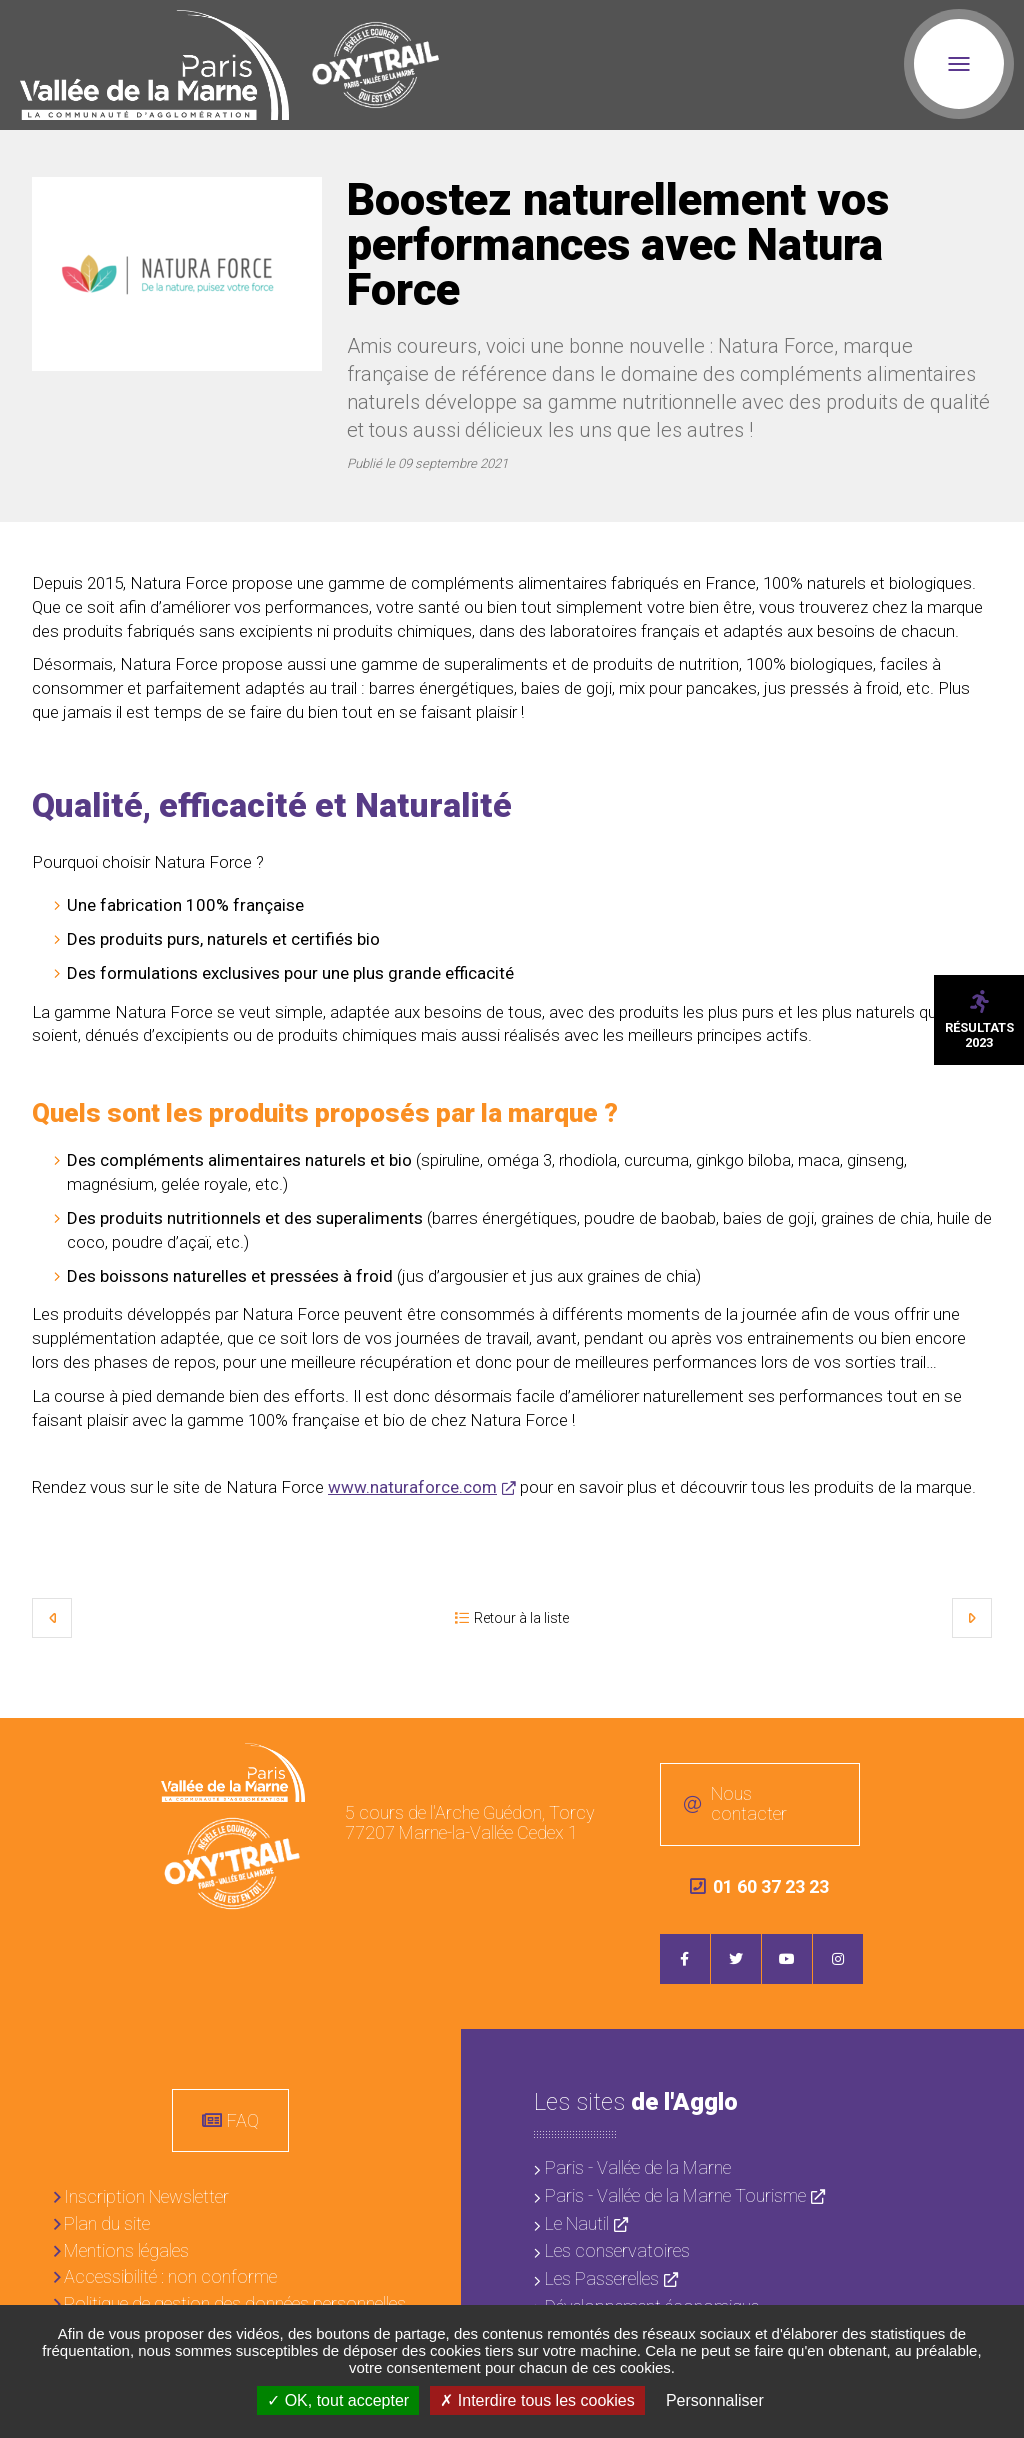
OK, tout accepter (338, 2400)
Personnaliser (715, 2400)
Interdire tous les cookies (537, 2400)
